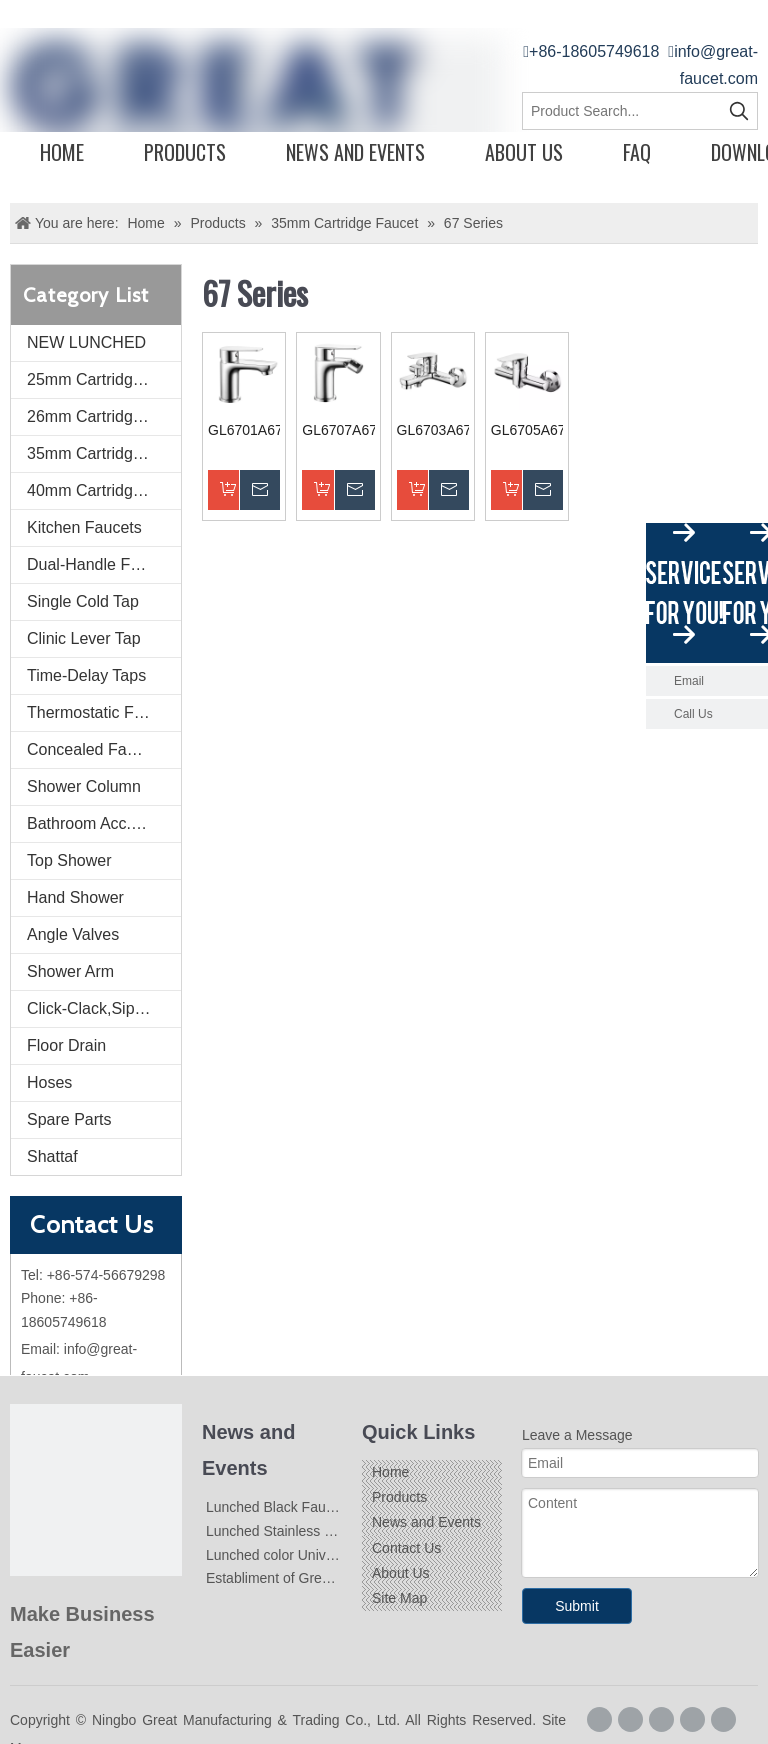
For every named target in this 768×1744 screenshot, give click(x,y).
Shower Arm (70, 971)
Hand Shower (75, 897)
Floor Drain (66, 1045)
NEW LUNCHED (86, 342)
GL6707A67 (338, 430)
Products (185, 152)
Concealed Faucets (96, 749)
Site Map (399, 1598)
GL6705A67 (527, 430)
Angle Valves (73, 934)
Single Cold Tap (83, 601)
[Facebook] (599, 1719)
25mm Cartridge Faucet (104, 379)
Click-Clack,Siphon (94, 1008)
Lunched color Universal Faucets (308, 1555)
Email (689, 681)
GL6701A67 (244, 430)
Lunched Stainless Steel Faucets (308, 1531)
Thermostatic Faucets (104, 712)
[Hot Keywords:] (739, 111)
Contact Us (406, 1548)
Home (62, 152)
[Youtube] (723, 1719)
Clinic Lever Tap (84, 638)
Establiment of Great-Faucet (293, 1578)
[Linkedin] (661, 1719)
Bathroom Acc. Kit (90, 823)
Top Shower (69, 860)
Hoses (49, 1082)
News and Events (355, 152)
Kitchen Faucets (84, 527)
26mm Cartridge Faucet (104, 416)
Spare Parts (69, 1119)
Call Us (693, 714)
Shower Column (84, 786)
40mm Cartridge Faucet (104, 490)
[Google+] (630, 1719)
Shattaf (52, 1156)
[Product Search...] (622, 111)
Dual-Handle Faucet (98, 564)
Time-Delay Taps (86, 675)
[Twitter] (692, 1719)
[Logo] (96, 1490)
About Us (524, 152)
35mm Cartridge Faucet (104, 453)
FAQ (637, 152)
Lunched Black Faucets (279, 1507)
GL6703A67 (433, 430)
